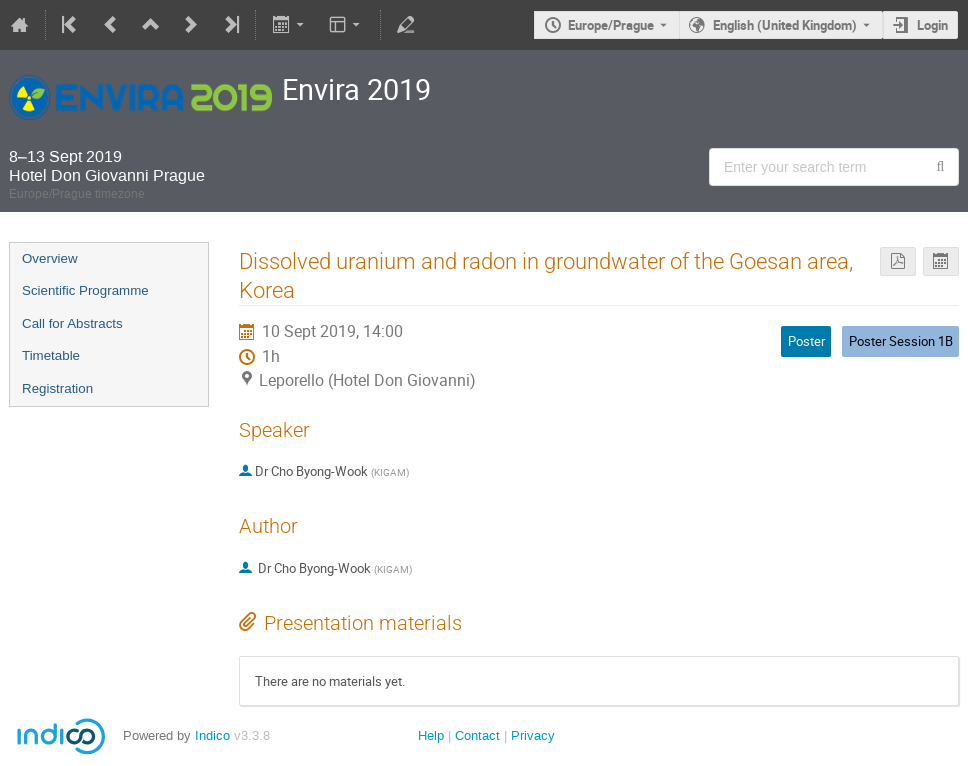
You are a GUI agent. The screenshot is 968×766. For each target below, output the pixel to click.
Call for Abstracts (72, 323)
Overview (50, 258)
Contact (477, 735)
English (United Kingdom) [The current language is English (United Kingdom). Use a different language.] (785, 25)
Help (431, 735)
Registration (57, 388)
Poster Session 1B (901, 341)
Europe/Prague (611, 25)
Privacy (533, 735)
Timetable (51, 355)
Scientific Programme (85, 290)
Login (932, 25)
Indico (212, 735)
